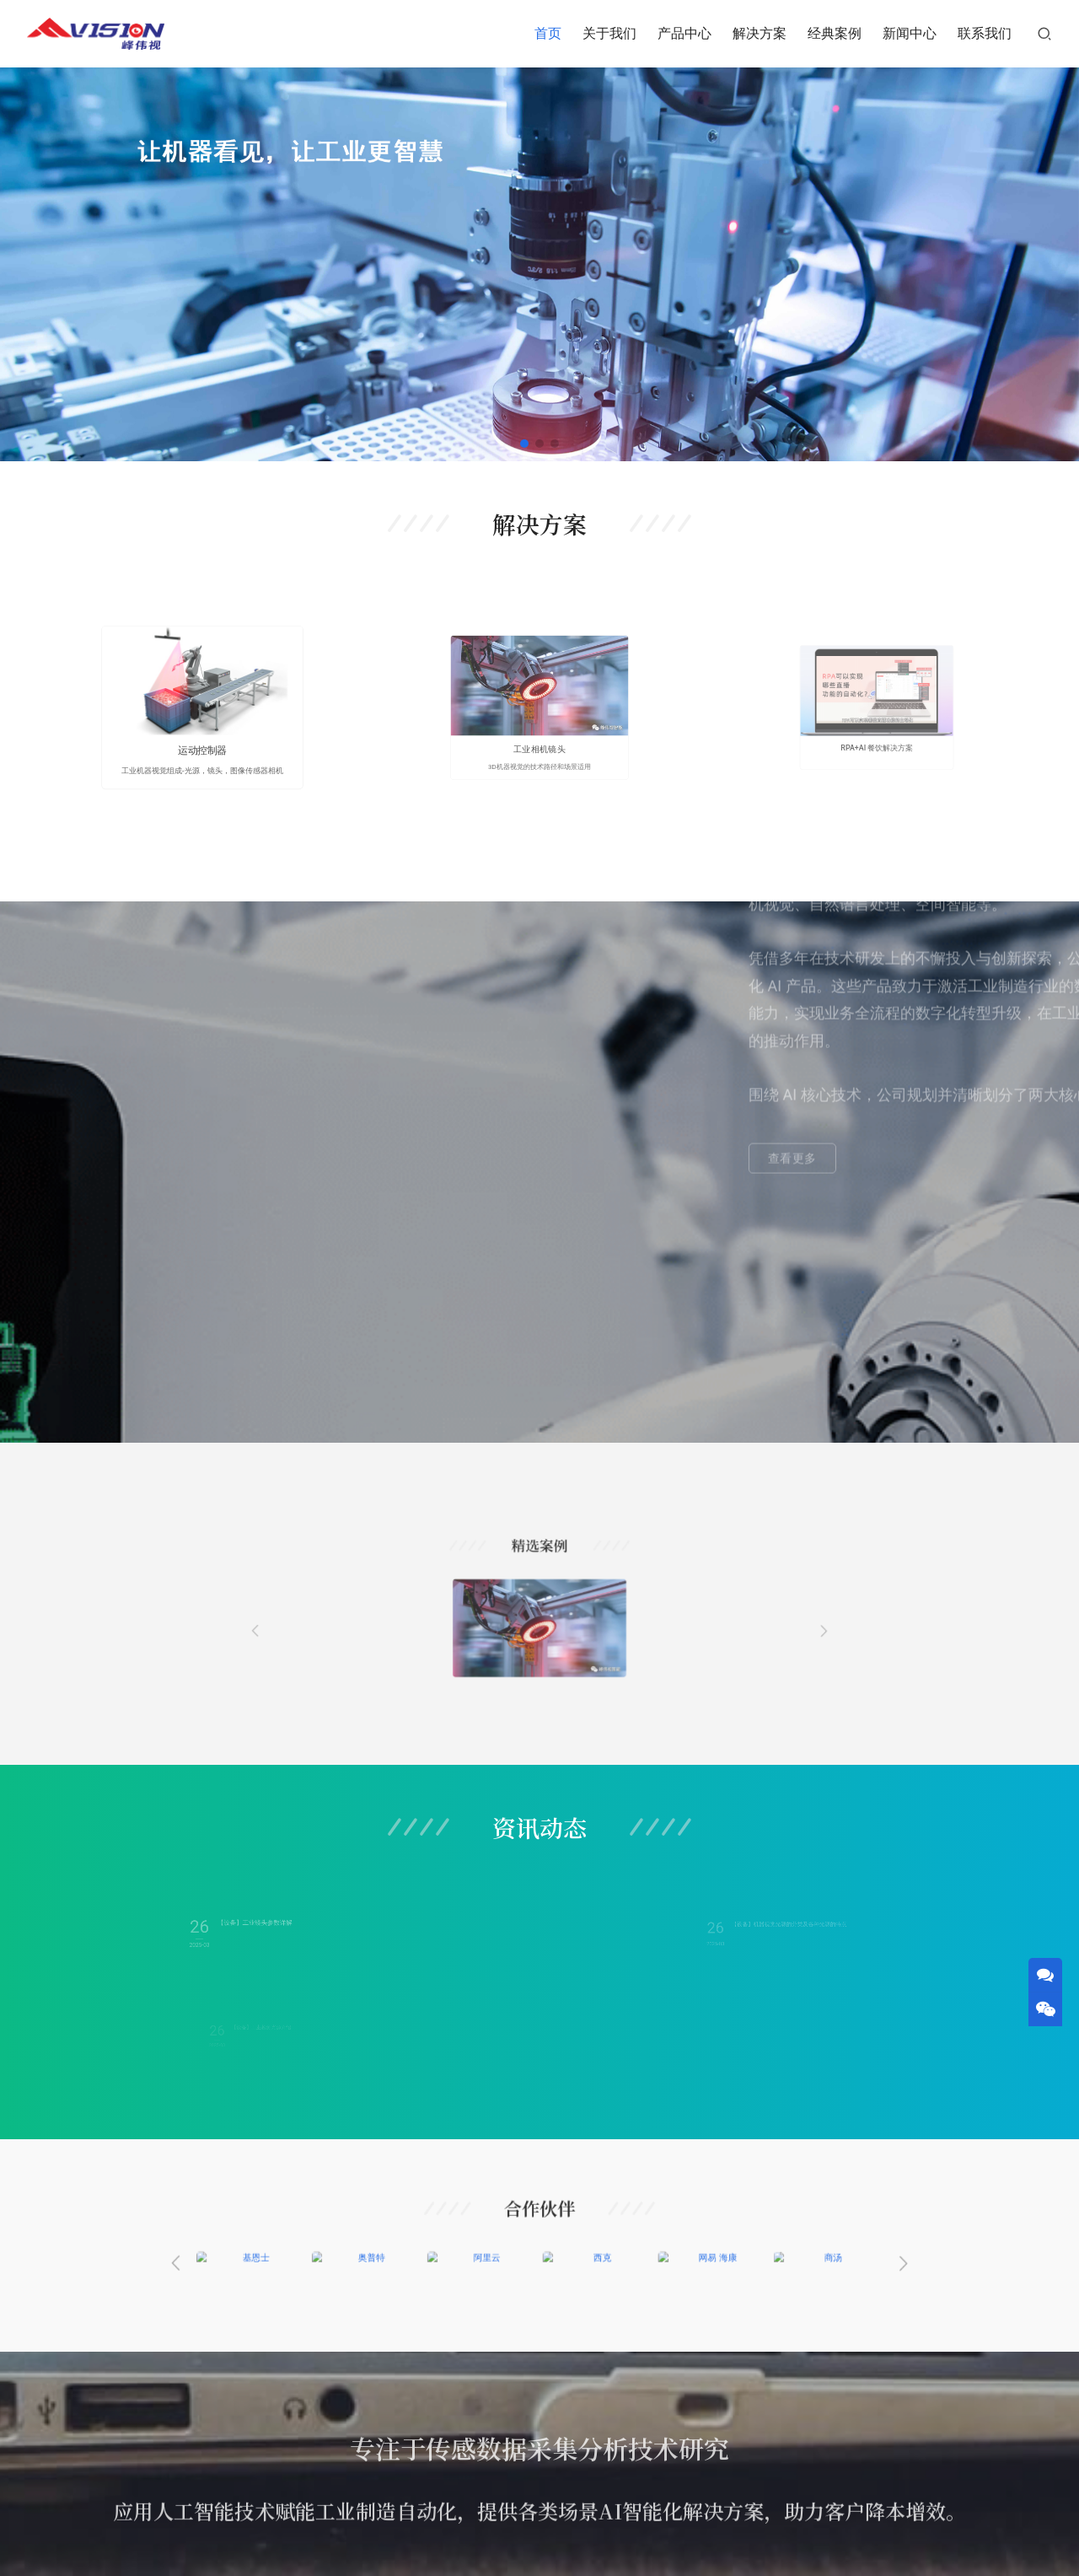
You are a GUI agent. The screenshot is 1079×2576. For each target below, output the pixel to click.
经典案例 (835, 33)
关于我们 (609, 33)
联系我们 (985, 33)
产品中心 (684, 33)
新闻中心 (910, 33)
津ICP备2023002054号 (629, 2545)
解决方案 (759, 33)
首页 (547, 33)
